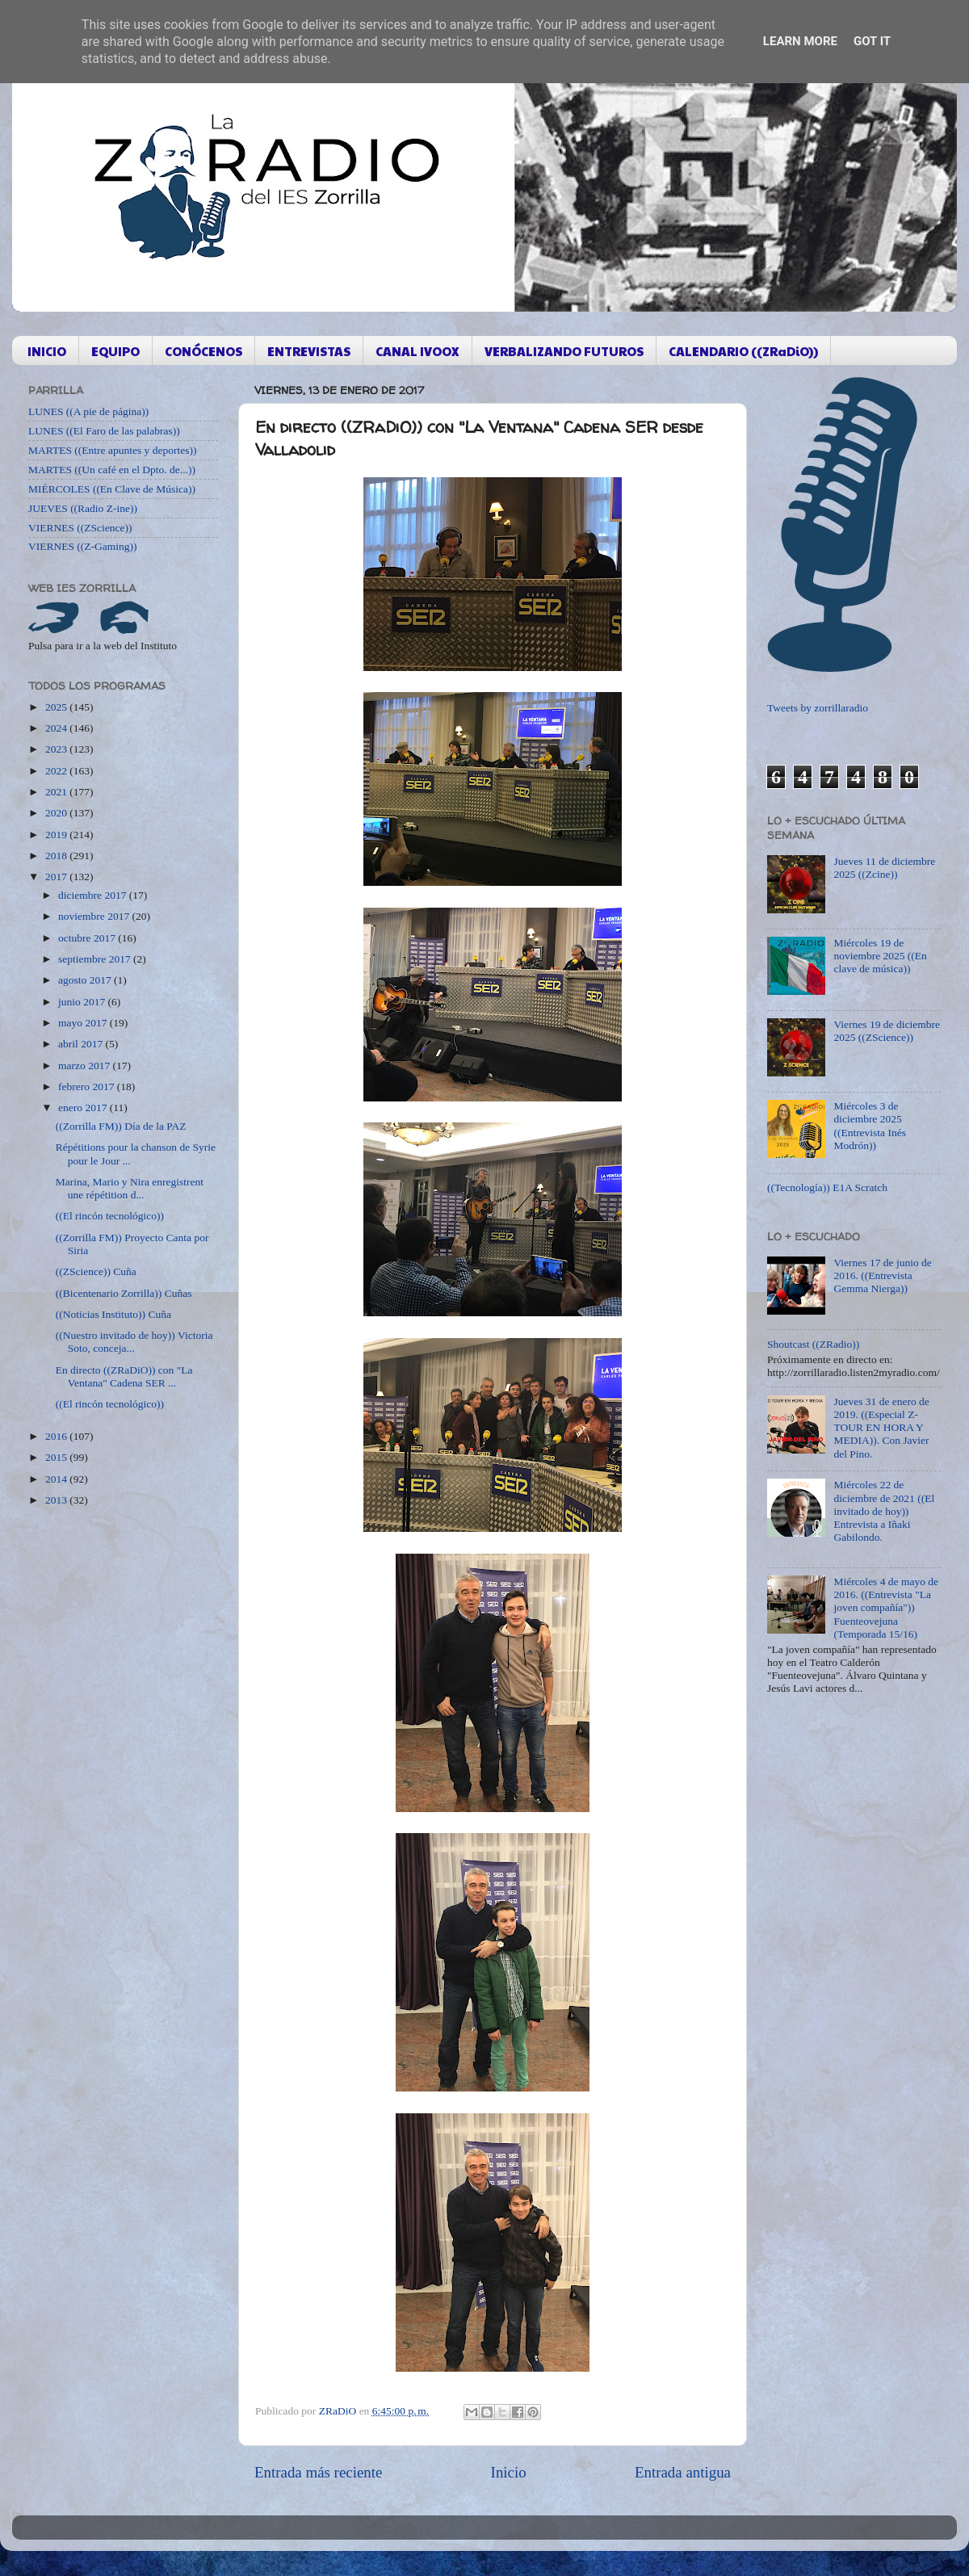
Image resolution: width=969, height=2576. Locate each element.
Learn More (800, 41)
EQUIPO (115, 350)
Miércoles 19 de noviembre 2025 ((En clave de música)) (879, 956)
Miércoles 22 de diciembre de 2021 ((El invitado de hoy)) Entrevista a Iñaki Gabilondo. (883, 1511)
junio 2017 (83, 1002)
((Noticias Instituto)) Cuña (113, 1314)
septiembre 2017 (95, 959)
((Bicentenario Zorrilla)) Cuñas (124, 1293)
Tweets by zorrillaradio (817, 708)
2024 (57, 728)
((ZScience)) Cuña (96, 1271)
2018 (57, 856)
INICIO (46, 350)
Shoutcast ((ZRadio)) (813, 1344)
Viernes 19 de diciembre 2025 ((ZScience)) (886, 1030)
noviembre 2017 (95, 916)
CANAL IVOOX (417, 350)
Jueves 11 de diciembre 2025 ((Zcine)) (884, 867)
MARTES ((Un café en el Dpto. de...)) (111, 470)
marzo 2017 (85, 1065)
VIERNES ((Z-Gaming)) (82, 546)
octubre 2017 (88, 938)
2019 (57, 835)
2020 (57, 813)
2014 (57, 1479)
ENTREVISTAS (308, 350)
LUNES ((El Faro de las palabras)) (104, 431)
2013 (57, 1500)
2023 (57, 749)
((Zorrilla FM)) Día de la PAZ (121, 1126)
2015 (57, 1457)
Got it (872, 41)
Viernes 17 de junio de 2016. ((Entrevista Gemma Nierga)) (882, 1275)
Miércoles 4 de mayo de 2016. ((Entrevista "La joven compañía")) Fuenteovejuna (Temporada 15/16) (885, 1607)
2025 (57, 707)
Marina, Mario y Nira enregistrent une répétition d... (129, 1188)
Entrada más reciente (318, 2472)
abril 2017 (82, 1044)
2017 (57, 877)
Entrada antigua (683, 2472)
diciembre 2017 (93, 895)
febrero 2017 (87, 1086)
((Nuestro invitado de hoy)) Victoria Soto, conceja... (134, 1341)
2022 (57, 771)
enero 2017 (84, 1107)
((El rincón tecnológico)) (110, 1216)
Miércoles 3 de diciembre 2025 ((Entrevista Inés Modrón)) (869, 1126)
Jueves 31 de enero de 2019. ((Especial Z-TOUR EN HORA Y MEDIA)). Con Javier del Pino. (881, 1427)
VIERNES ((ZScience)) (80, 528)
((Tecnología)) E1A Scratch (827, 1187)
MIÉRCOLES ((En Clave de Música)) (111, 489)
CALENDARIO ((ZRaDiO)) (743, 350)
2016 (57, 1436)
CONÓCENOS (203, 350)
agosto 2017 (86, 980)
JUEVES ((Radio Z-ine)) (82, 508)
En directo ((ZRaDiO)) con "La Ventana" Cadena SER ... (124, 1376)
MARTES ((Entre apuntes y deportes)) (112, 450)
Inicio (508, 2472)
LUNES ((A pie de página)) (88, 411)
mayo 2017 (84, 1023)
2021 (57, 792)
